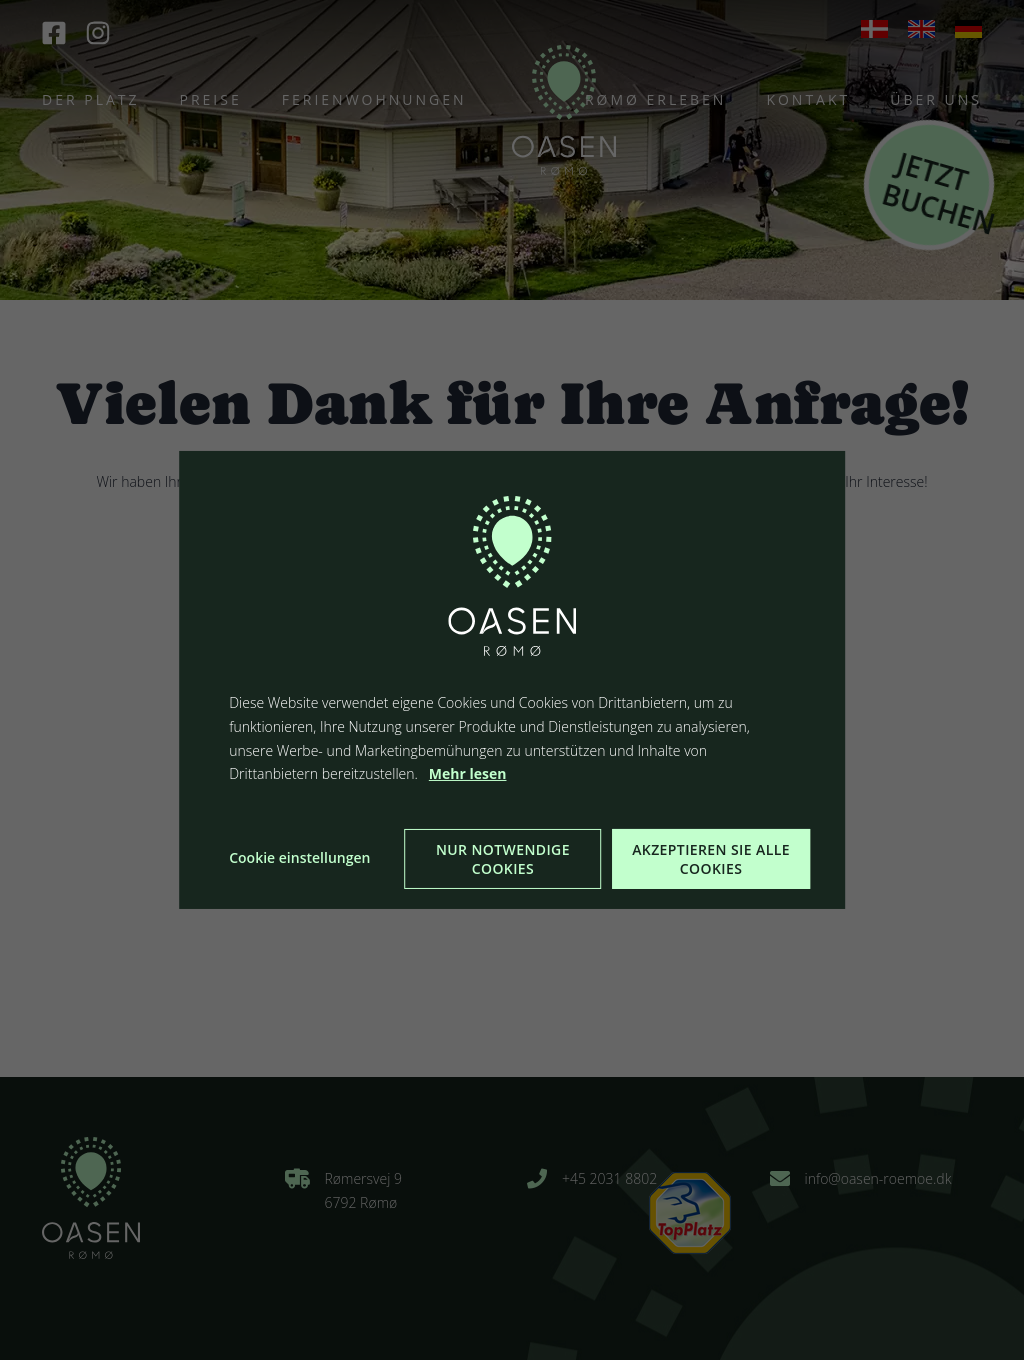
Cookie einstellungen (299, 857)
